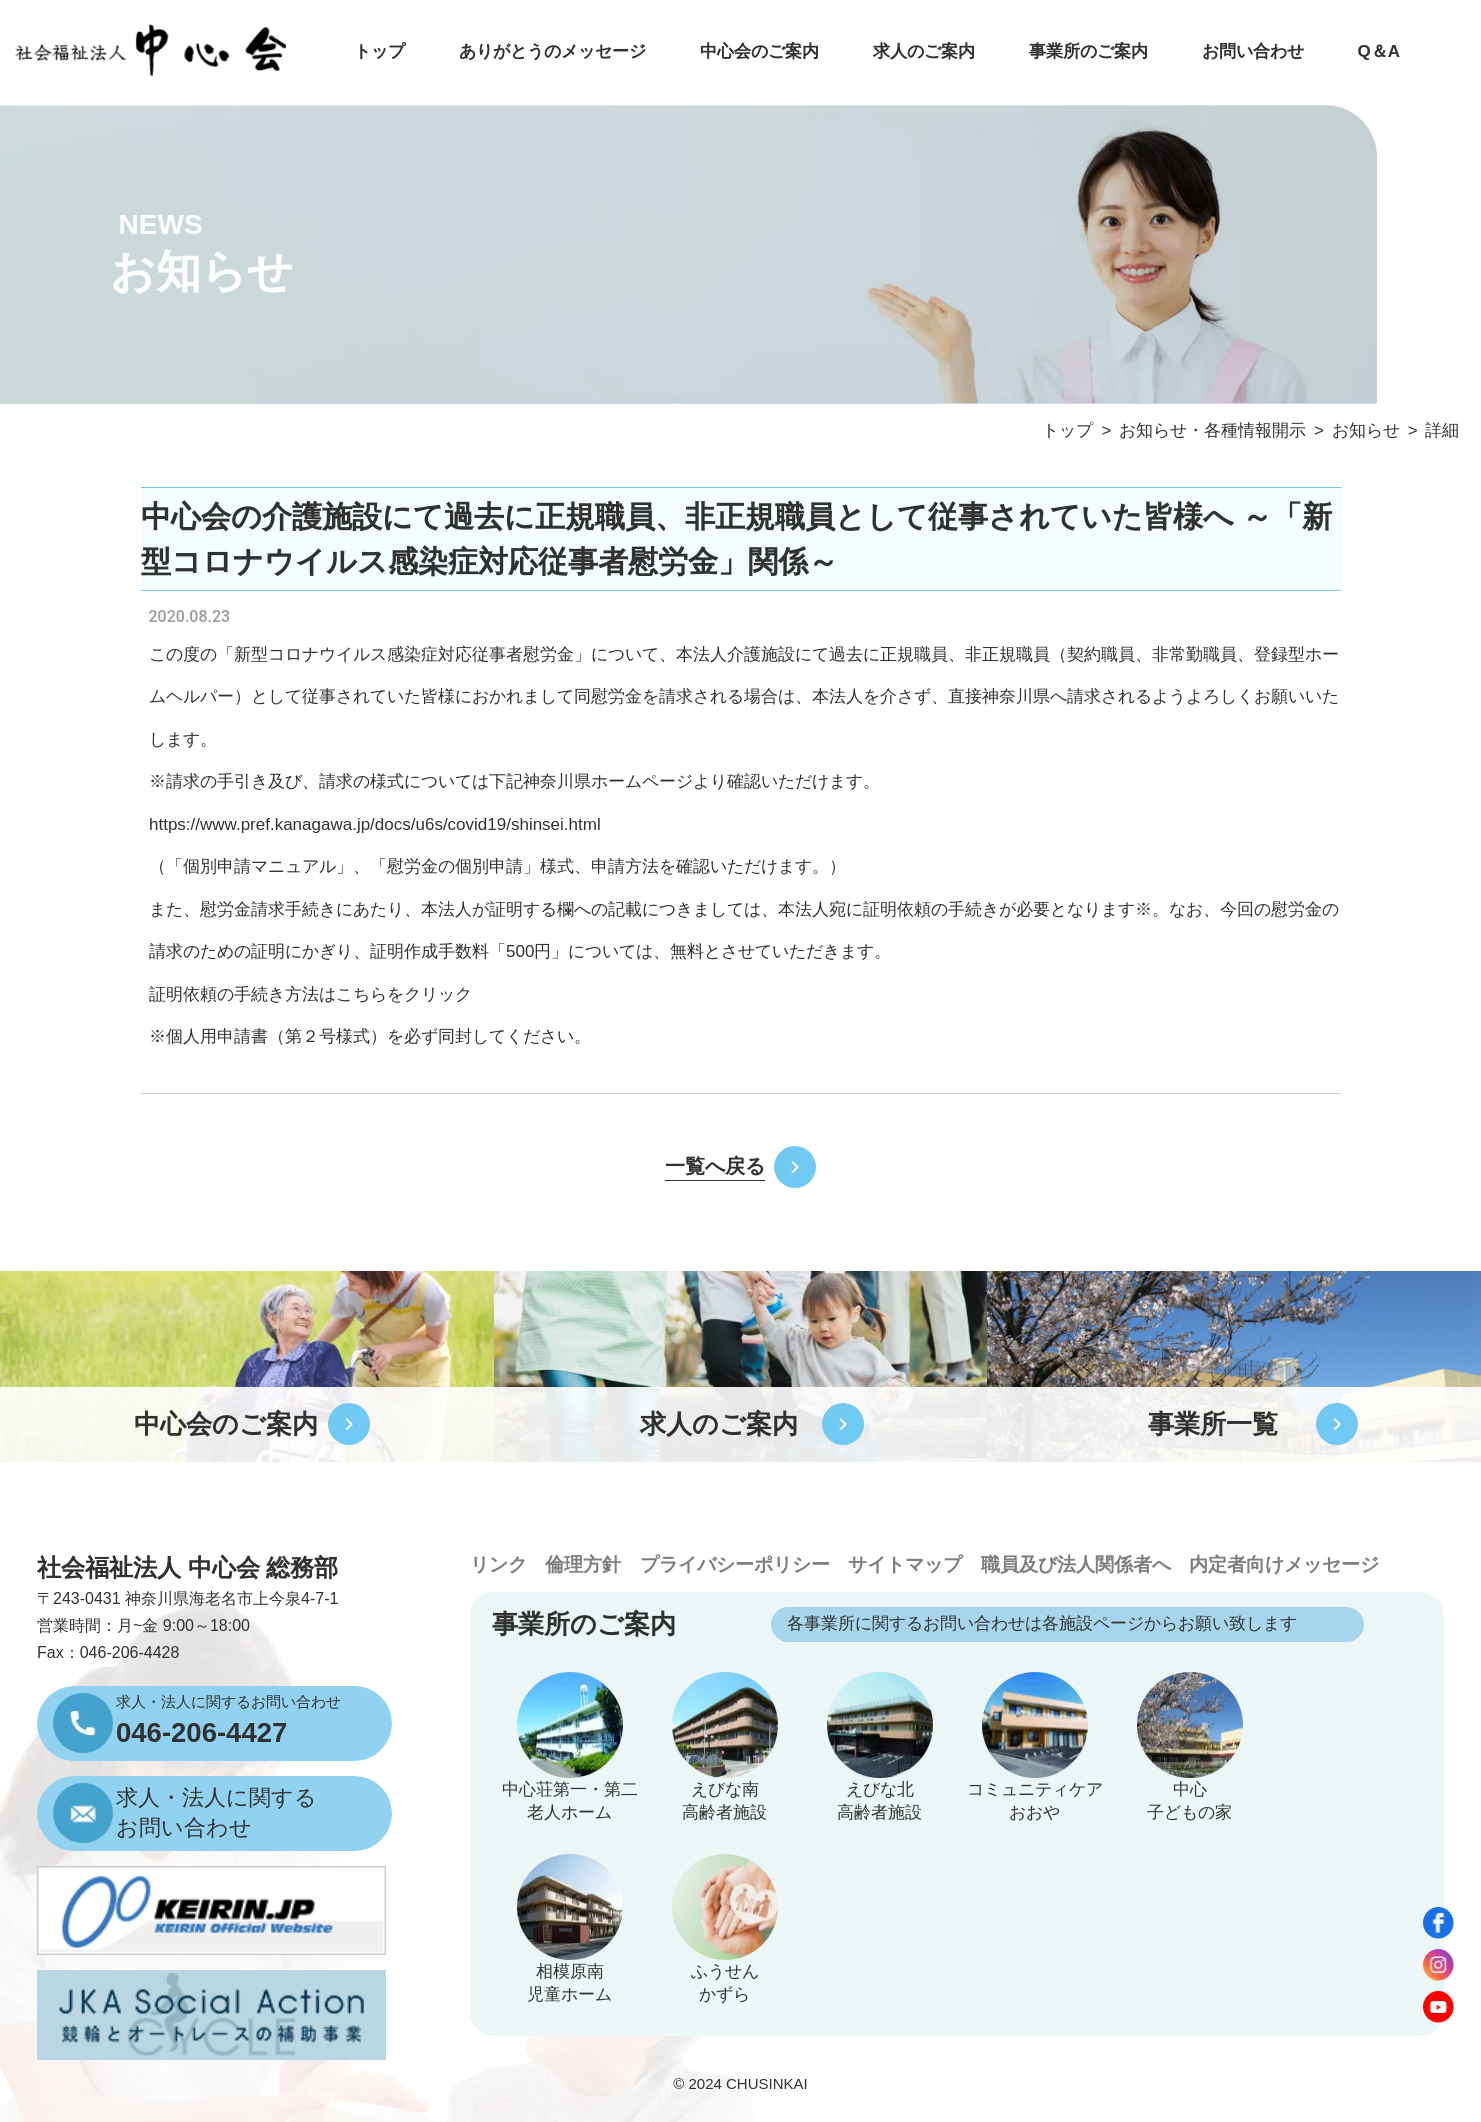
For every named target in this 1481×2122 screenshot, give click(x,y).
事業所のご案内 (1088, 51)
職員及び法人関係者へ (1076, 1564)
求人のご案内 (924, 51)
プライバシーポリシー (735, 1564)
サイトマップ (905, 1564)
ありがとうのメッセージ (552, 51)
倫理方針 (583, 1564)
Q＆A (1378, 51)
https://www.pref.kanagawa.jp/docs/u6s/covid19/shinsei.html (375, 824)
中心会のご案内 (759, 51)
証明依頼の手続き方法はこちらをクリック (310, 994)
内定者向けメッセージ (1284, 1564)
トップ (379, 51)
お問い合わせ (1253, 51)
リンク (498, 1564)
